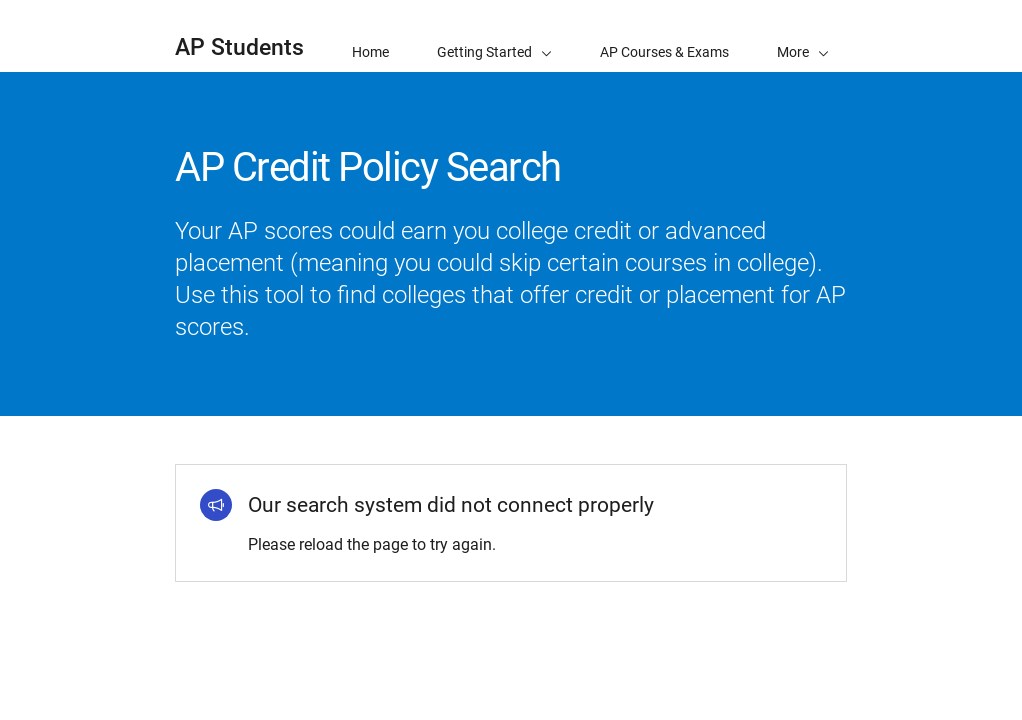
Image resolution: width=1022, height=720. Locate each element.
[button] (803, 36)
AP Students (239, 47)
